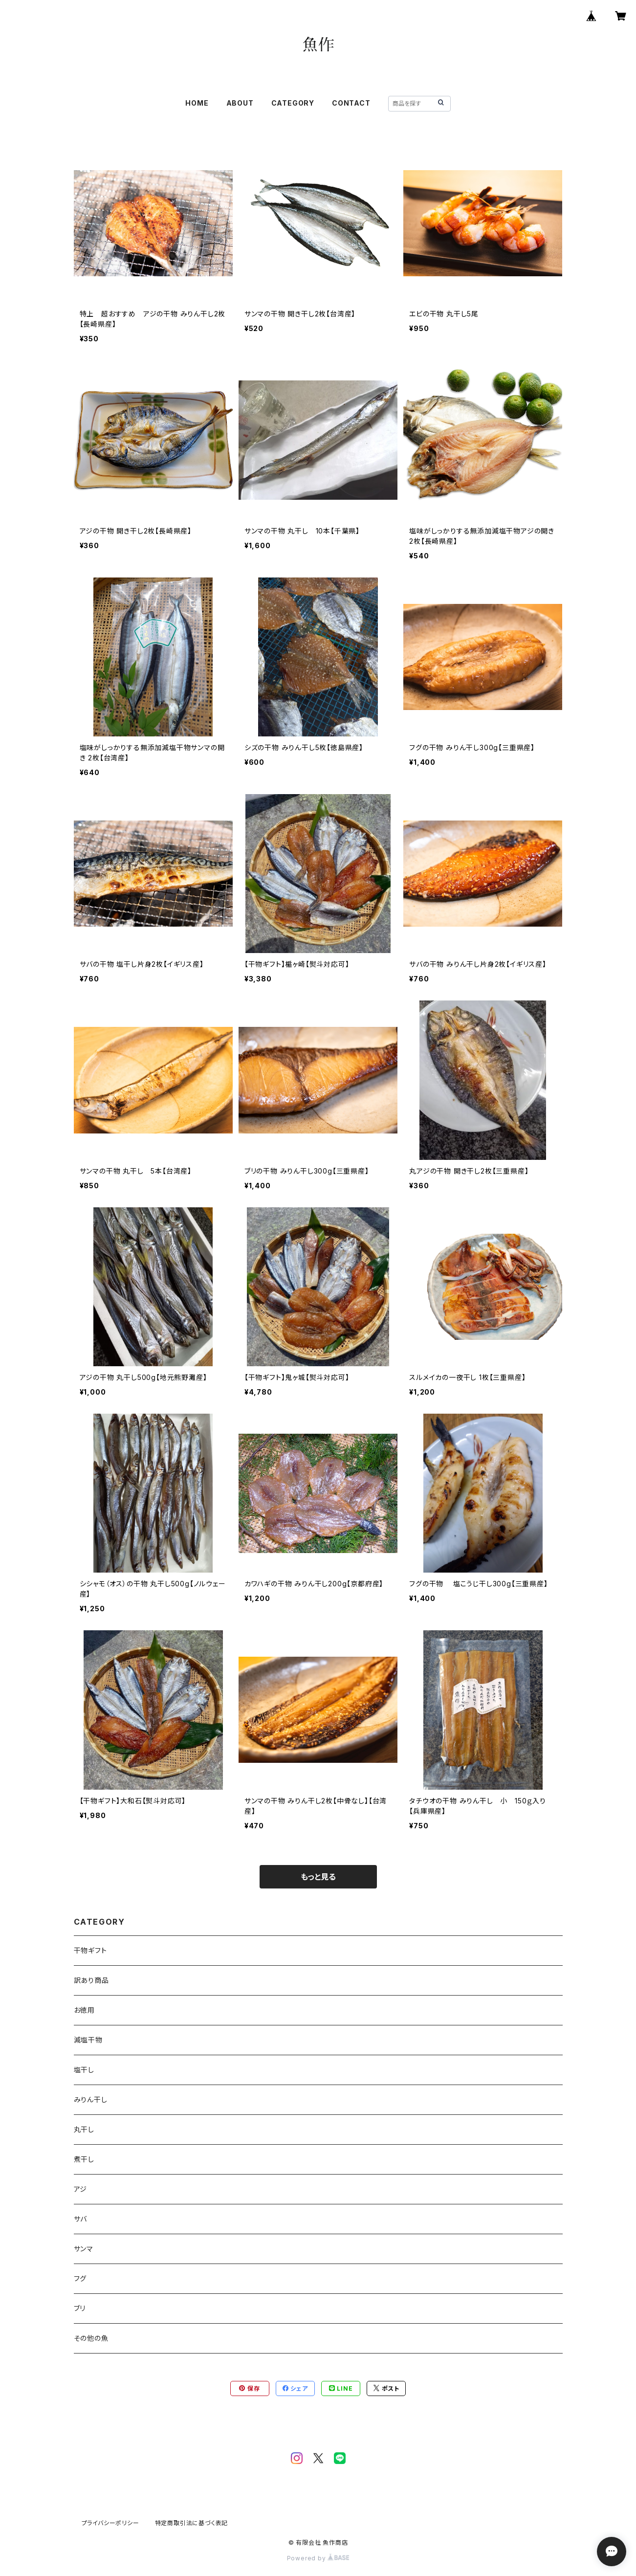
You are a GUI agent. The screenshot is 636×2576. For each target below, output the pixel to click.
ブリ (80, 2308)
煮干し (84, 2159)
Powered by (318, 2558)
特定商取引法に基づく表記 (191, 2523)
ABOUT (240, 103)
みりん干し (91, 2099)
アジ (81, 2189)
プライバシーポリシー (110, 2523)
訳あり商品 (91, 1980)
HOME (196, 103)
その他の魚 (91, 2338)
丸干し (84, 2129)
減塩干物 (88, 2040)
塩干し (84, 2069)
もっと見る (318, 1877)
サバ (81, 2219)
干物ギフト (90, 1950)
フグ (80, 2278)
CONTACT (351, 103)
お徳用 (84, 2010)
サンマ (83, 2248)
